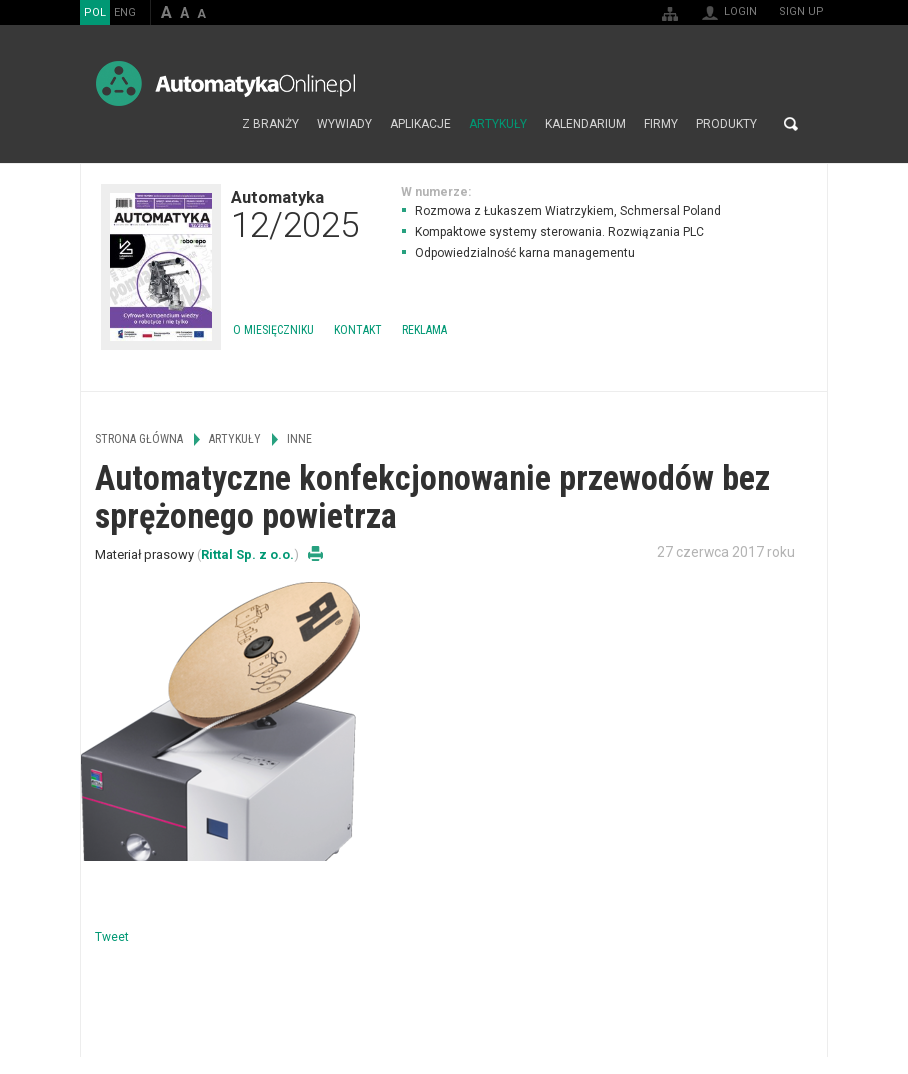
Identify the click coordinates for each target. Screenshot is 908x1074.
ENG (125, 12)
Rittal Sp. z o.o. (247, 554)
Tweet (112, 937)
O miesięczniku (273, 330)
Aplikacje (420, 124)
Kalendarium (585, 124)
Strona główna (211, 124)
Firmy (661, 124)
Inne (299, 439)
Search (791, 124)
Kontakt (358, 330)
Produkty (726, 124)
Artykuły (498, 124)
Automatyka (295, 214)
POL (95, 12)
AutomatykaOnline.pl (225, 83)
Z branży (270, 124)
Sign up (801, 11)
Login (740, 11)
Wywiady (344, 124)
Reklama (424, 330)
